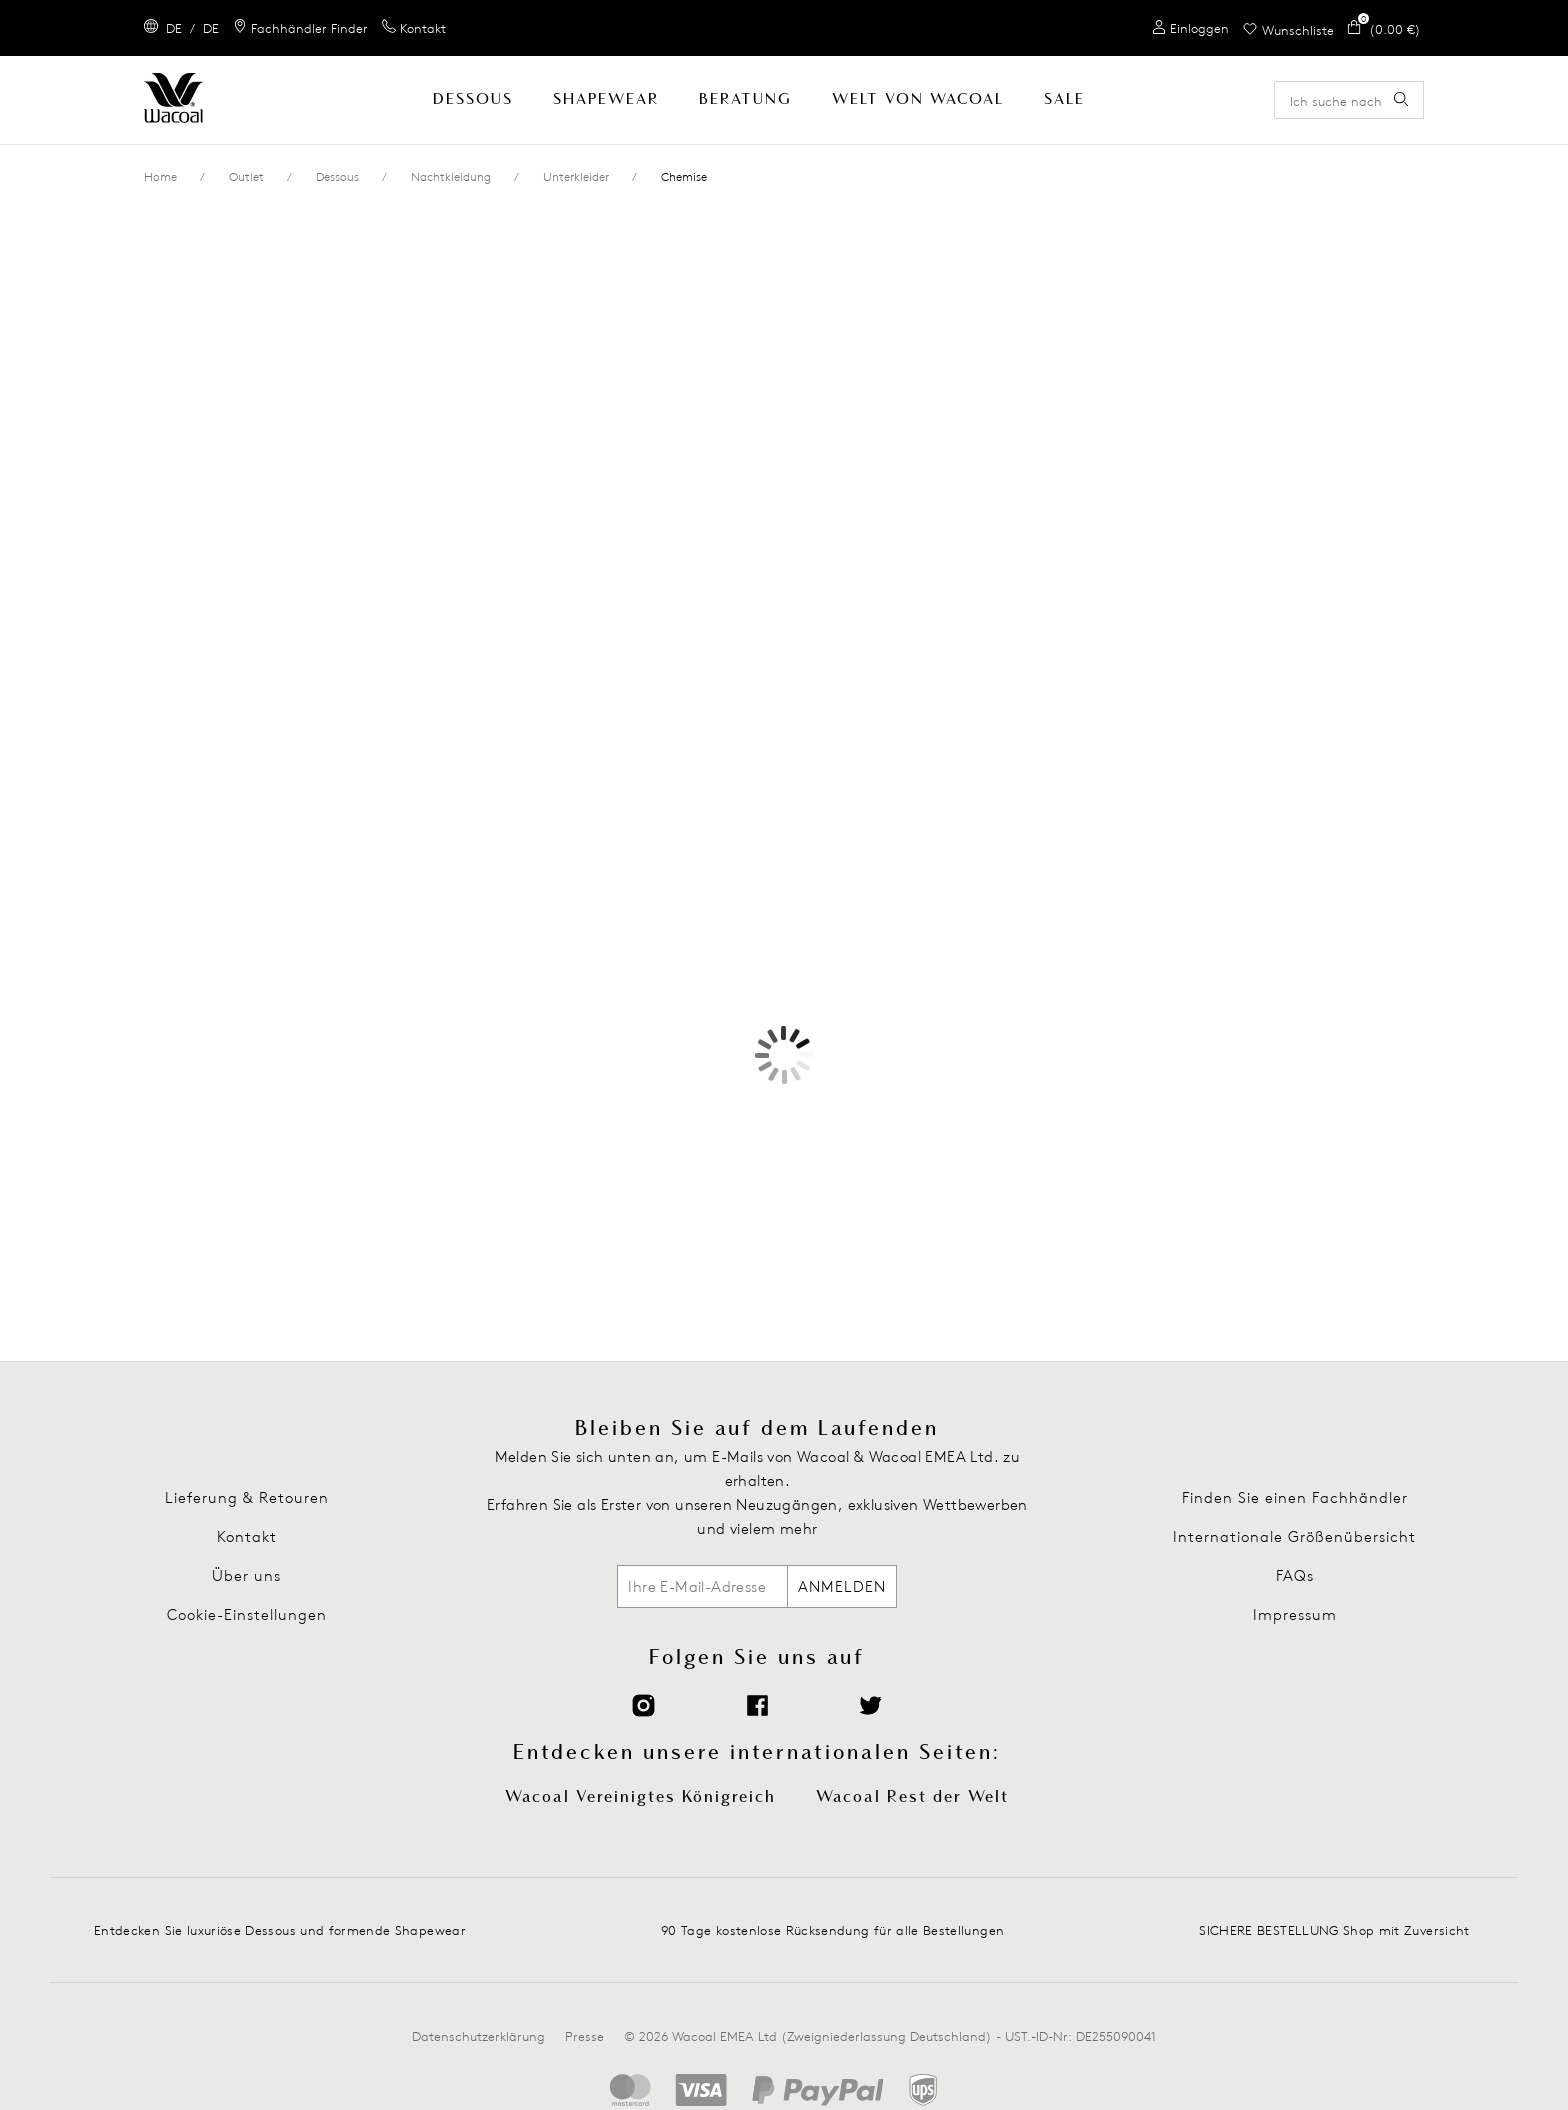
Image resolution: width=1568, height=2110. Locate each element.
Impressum (1295, 1614)
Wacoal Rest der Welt (912, 1797)
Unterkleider (576, 176)
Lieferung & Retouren (247, 1497)
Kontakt (247, 1536)
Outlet (246, 176)
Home (160, 176)
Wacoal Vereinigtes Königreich (640, 1797)
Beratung (745, 99)
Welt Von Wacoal (918, 99)
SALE (1064, 99)
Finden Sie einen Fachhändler (1295, 1497)
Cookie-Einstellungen (247, 1614)
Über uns (246, 1575)
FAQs (1295, 1575)
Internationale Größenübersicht (1294, 1536)
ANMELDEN (842, 1586)
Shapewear (606, 99)
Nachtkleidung (451, 176)
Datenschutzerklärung (478, 2036)
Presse (584, 2036)
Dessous (473, 99)
